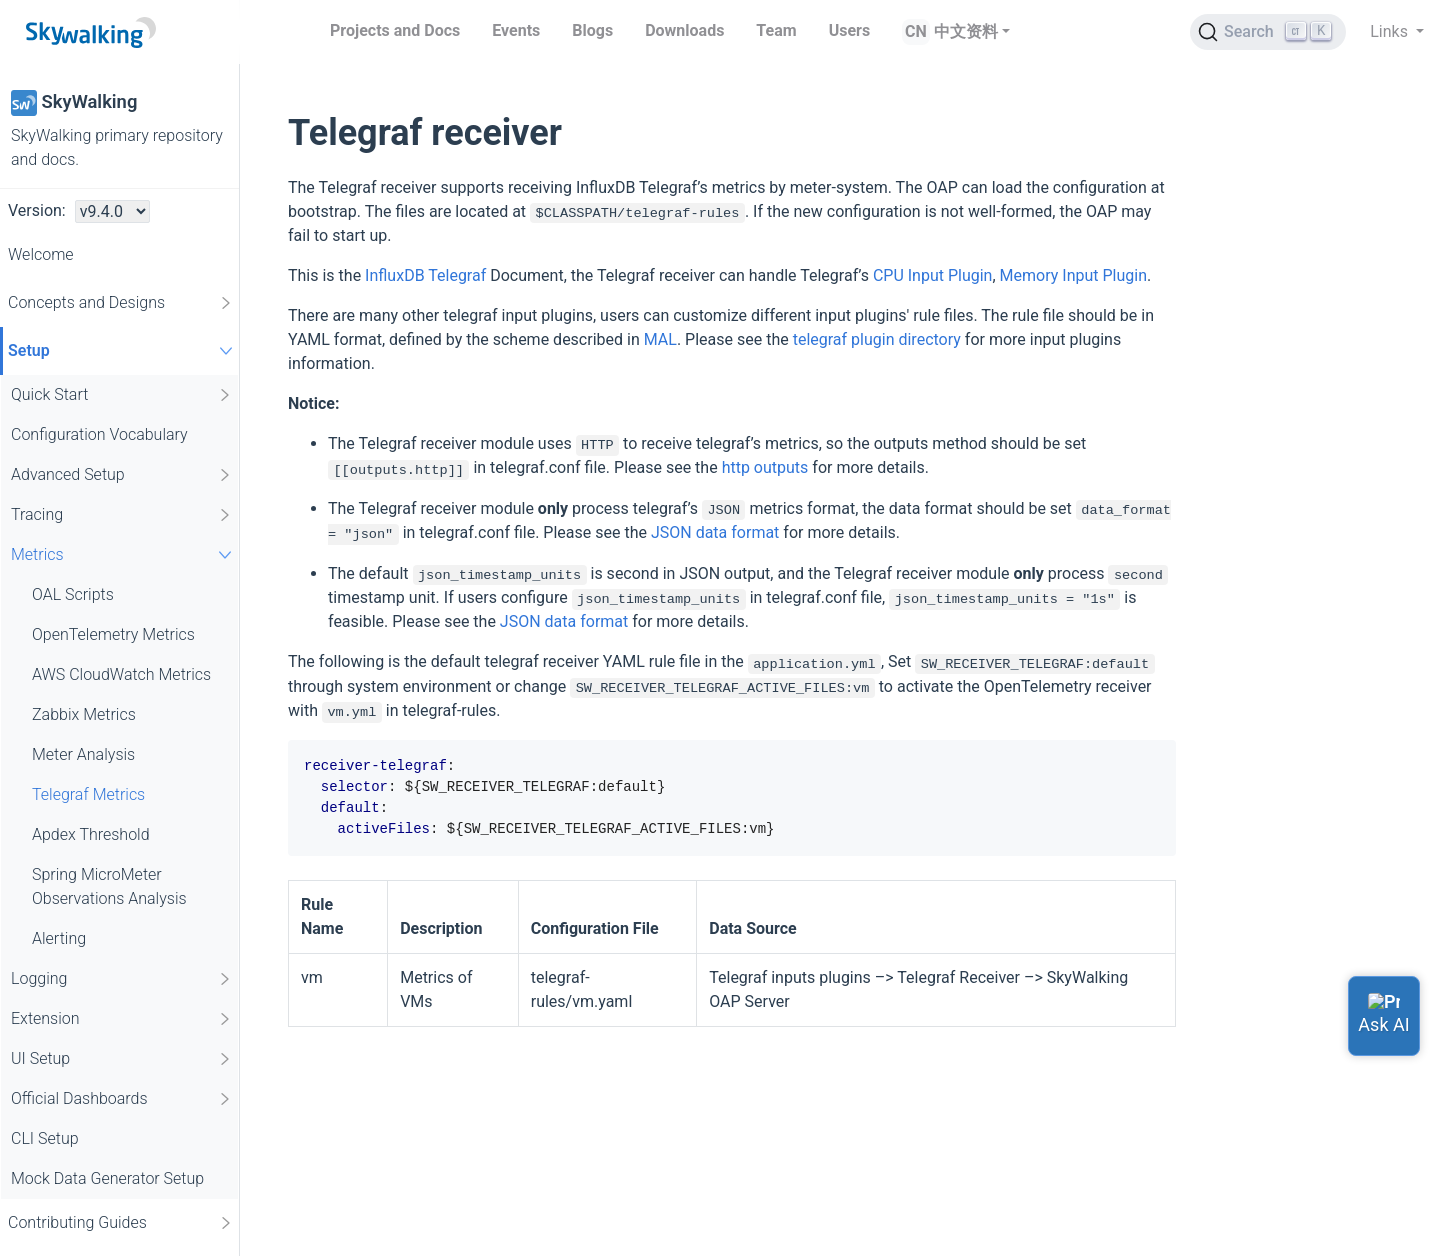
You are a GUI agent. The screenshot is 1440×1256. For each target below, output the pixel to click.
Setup (123, 350)
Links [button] (1391, 31)
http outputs (765, 467)
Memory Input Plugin (1073, 275)
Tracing (122, 515)
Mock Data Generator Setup (107, 1178)
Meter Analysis (83, 754)
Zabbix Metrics (84, 714)
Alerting (59, 938)
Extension (122, 1019)
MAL (660, 339)
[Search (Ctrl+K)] (1268, 32)
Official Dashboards (122, 1099)
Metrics (124, 554)
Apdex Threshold (91, 834)
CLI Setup (45, 1138)
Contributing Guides (121, 1223)
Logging (122, 979)
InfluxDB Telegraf (425, 275)
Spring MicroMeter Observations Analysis (109, 886)
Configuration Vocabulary (99, 434)
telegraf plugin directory (877, 339)
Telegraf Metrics (88, 794)
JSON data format (715, 532)
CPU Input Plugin (933, 275)
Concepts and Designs (121, 303)
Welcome (41, 254)
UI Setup (122, 1059)
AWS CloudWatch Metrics (121, 674)
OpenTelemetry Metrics (113, 634)
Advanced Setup (122, 475)
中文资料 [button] (966, 31)
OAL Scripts (73, 594)
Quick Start (122, 395)
